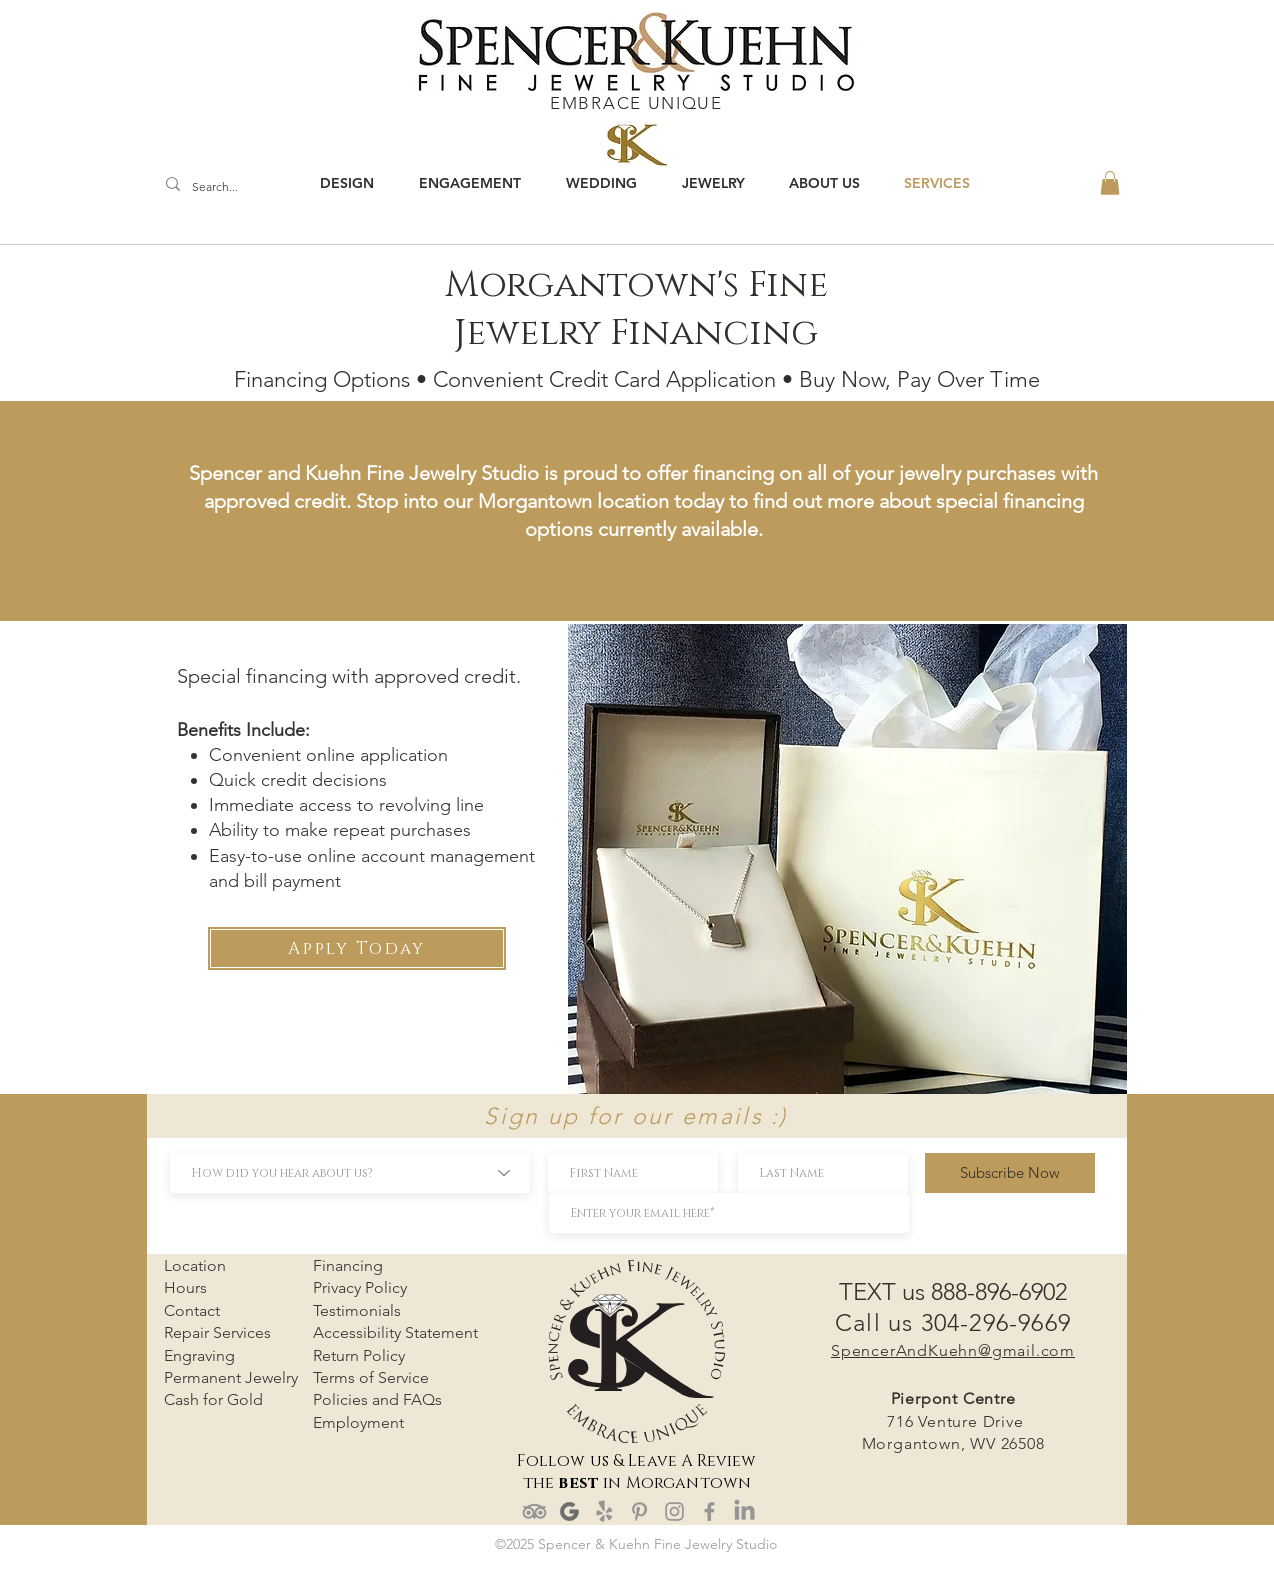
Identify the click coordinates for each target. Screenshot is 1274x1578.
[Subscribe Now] (1010, 1173)
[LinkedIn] (744, 1511)
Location (195, 1265)
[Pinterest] (639, 1511)
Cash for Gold (213, 1399)
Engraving (199, 1355)
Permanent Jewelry (231, 1377)
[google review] (569, 1511)
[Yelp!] (604, 1511)
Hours (185, 1287)
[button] (1110, 183)
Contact (192, 1310)
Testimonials (357, 1310)
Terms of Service (371, 1377)
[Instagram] (674, 1511)
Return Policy (359, 1355)
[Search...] (219, 187)
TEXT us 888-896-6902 (953, 1291)
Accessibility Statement (395, 1332)
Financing (348, 1265)
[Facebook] (709, 1511)
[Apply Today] (357, 948)
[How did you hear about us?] (350, 1173)
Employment (358, 1422)
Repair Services (217, 1332)
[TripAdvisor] (534, 1511)
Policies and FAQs (377, 1399)
